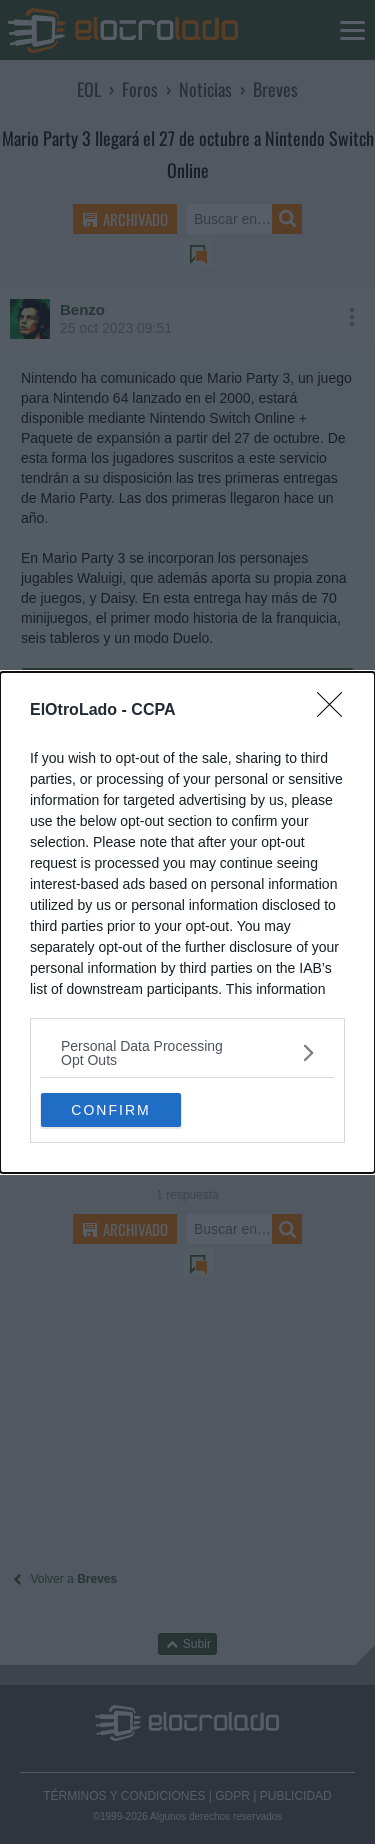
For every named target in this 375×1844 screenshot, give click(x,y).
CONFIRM (110, 1109)
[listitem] (187, 1053)
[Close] (336, 711)
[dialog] (187, 922)
